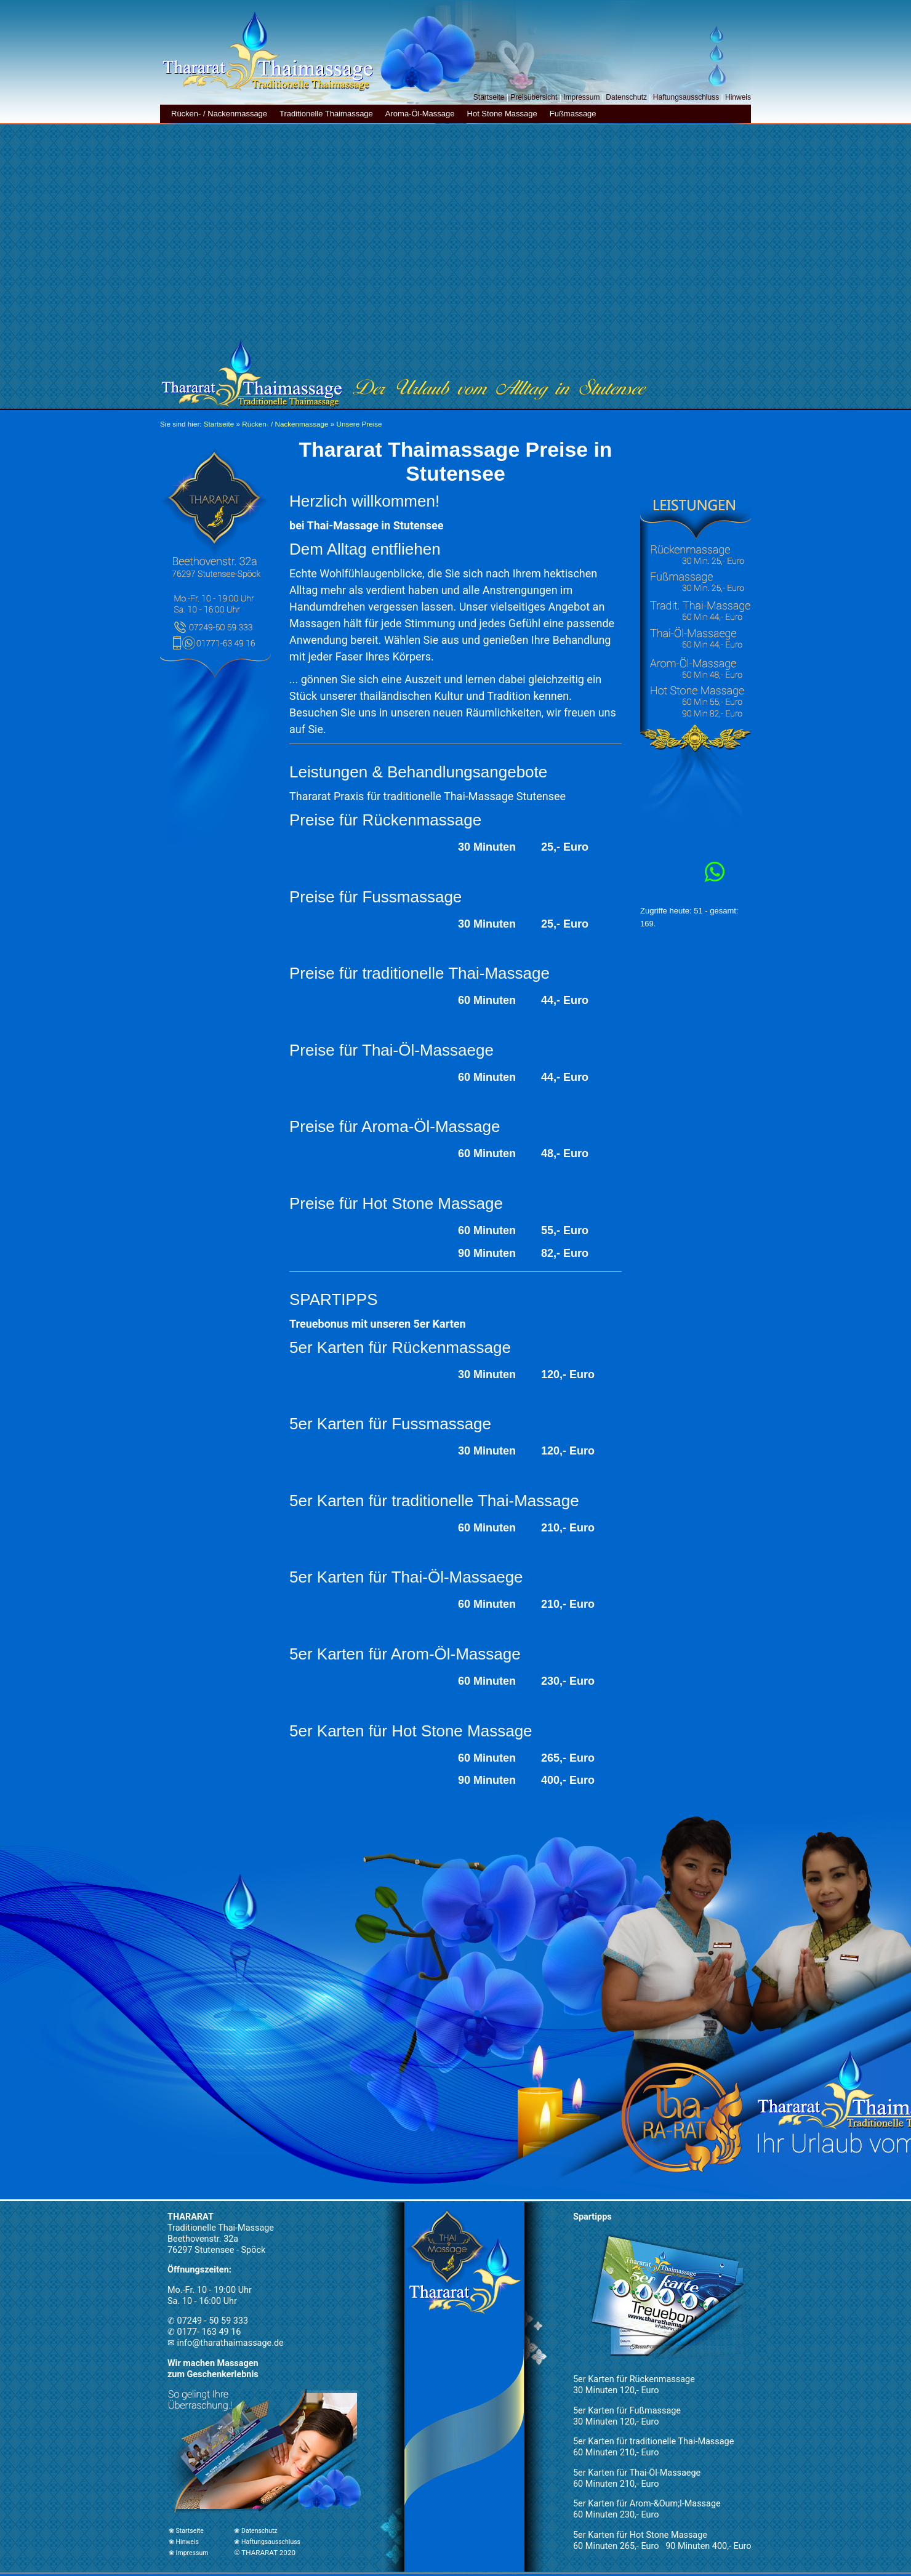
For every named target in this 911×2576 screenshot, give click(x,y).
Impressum (581, 97)
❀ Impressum (188, 2553)
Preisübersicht (533, 97)
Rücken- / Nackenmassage (219, 113)
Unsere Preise (359, 424)
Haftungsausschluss (686, 97)
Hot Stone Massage (502, 113)
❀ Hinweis (184, 2542)
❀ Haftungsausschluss (267, 2542)
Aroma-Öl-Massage (420, 113)
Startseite (489, 97)
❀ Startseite (186, 2531)
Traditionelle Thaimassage (326, 113)
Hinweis (738, 97)
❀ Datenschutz (255, 2531)
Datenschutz (626, 97)
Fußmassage (573, 113)
